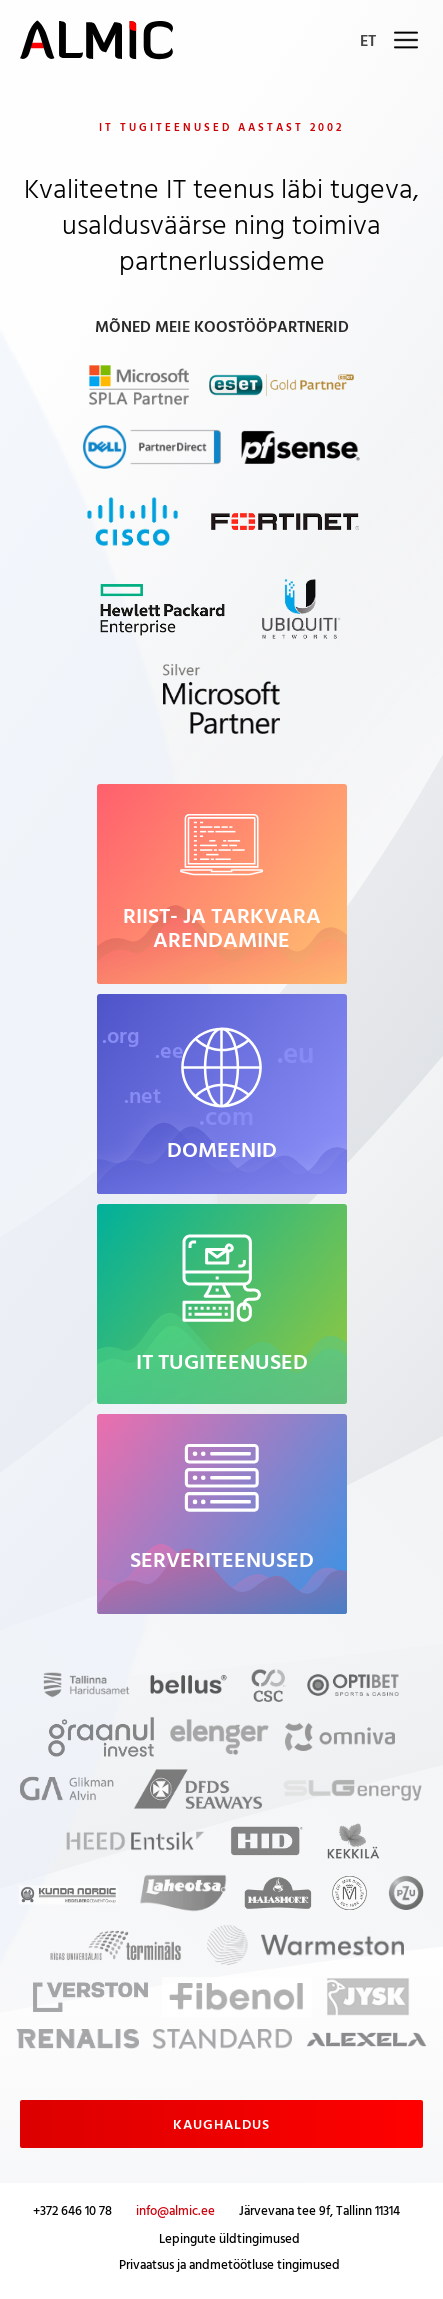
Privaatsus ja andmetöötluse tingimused (229, 2264)
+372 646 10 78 (72, 2210)
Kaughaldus (221, 2123)
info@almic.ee (175, 2210)
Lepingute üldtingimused (229, 2238)
